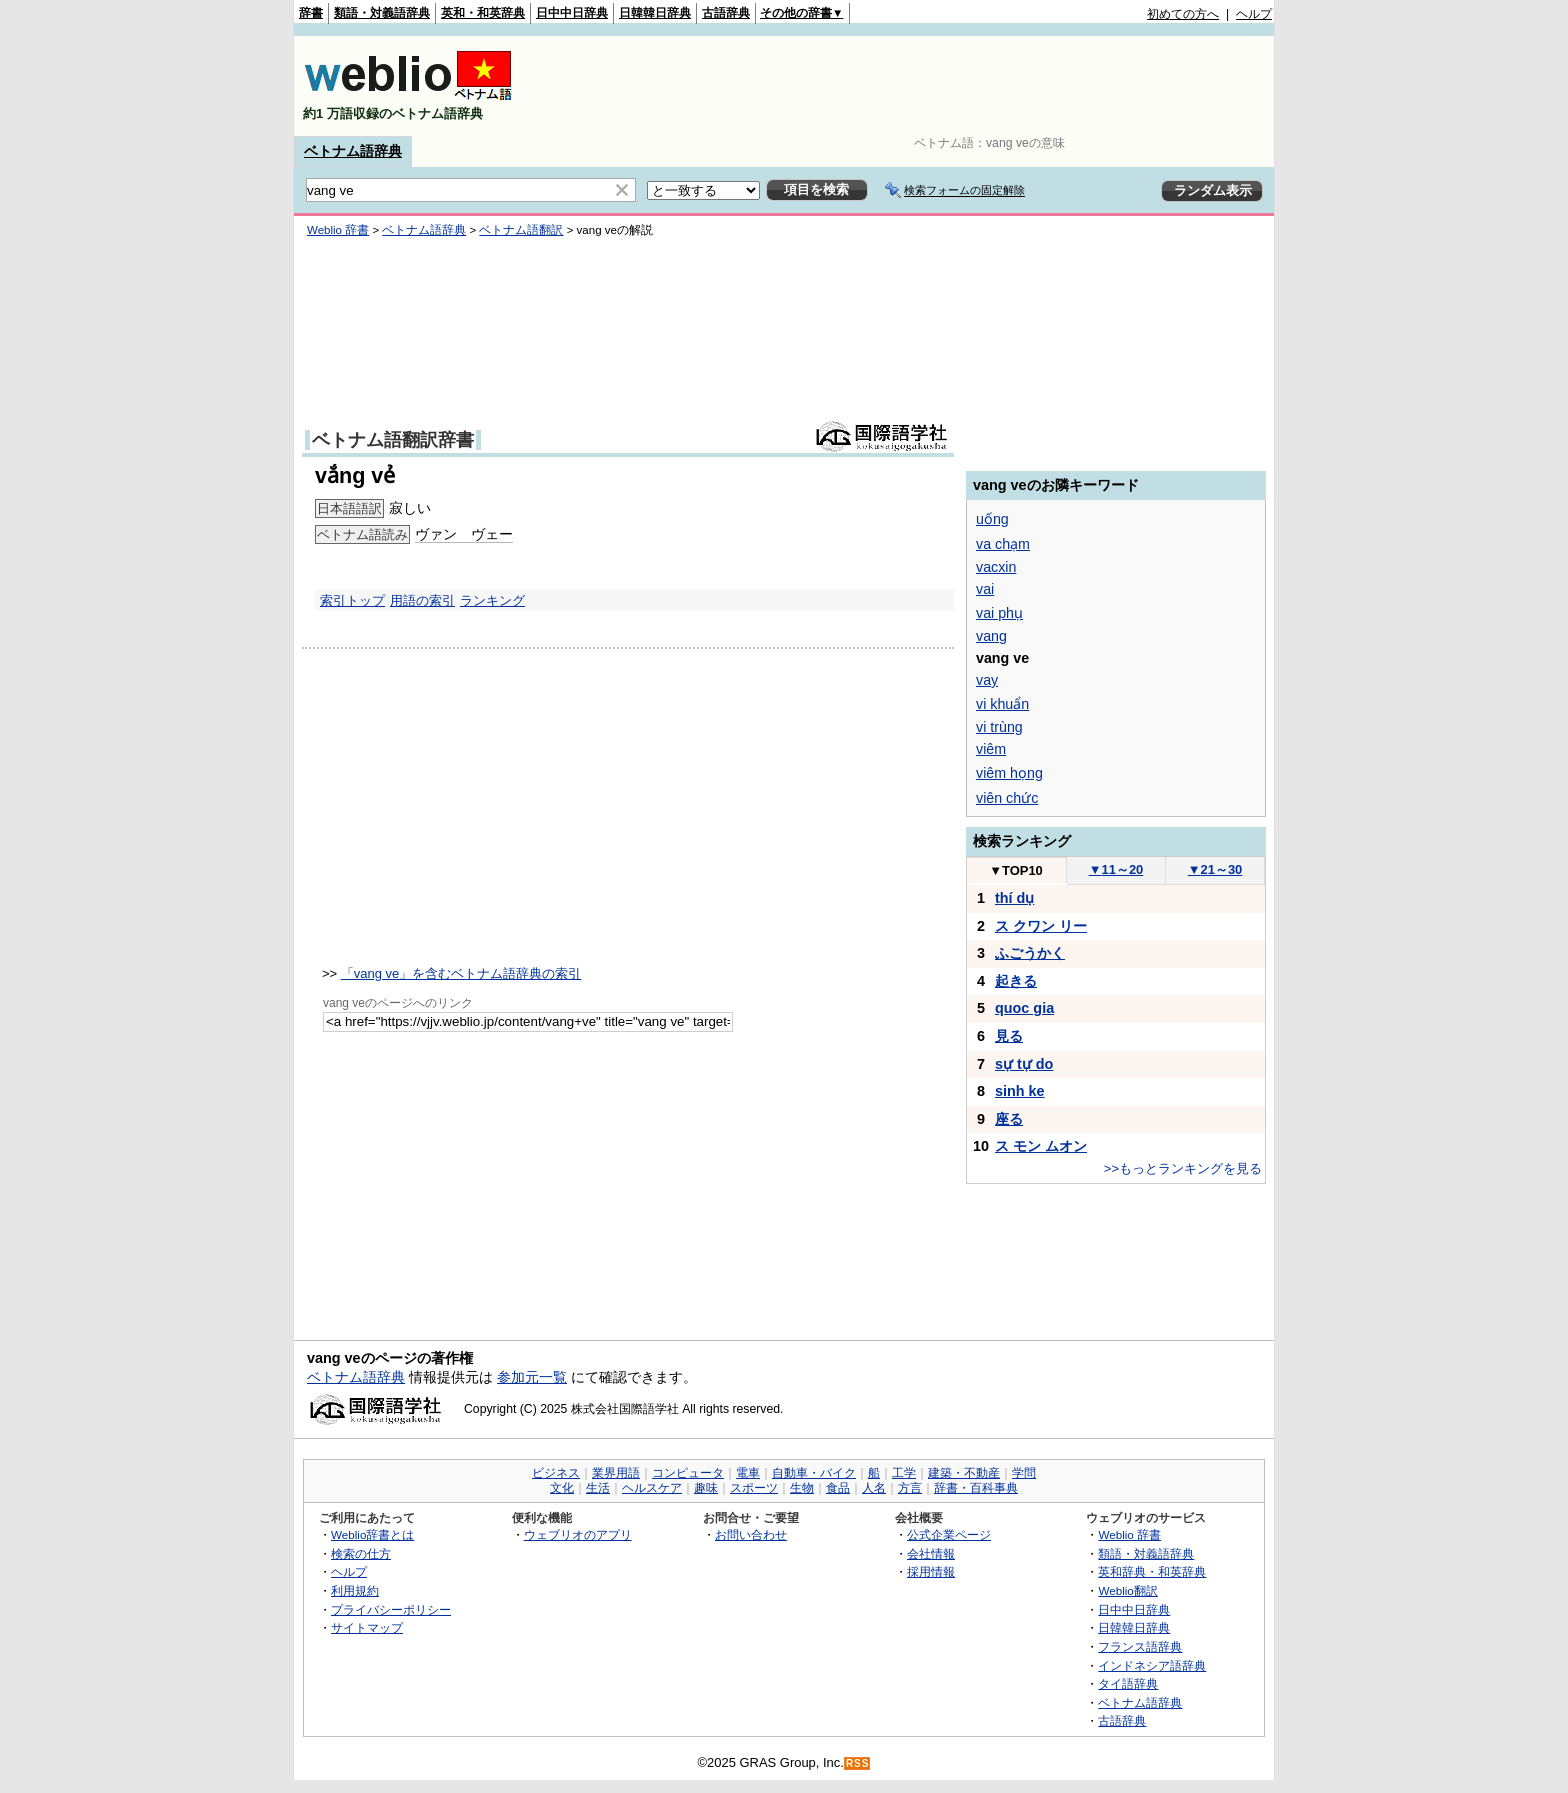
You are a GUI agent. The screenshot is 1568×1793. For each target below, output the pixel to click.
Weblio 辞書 (338, 230)
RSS (858, 1763)
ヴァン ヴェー (464, 534)
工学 (904, 1473)
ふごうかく (1030, 953)
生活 (598, 1488)
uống (992, 519)
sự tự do (1024, 1064)
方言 (910, 1488)
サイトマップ (367, 1627)
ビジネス (556, 1473)
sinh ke (1020, 1091)
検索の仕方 (361, 1553)
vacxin (996, 567)
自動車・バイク (814, 1473)
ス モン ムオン (1041, 1146)
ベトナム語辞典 (353, 151)
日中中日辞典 (572, 13)
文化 (562, 1488)
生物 (802, 1488)
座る (1009, 1119)
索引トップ (352, 600)
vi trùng (999, 727)
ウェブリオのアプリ (578, 1534)
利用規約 (355, 1590)
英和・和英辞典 (483, 13)
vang (991, 636)
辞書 (311, 13)
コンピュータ (688, 1473)
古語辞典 (726, 13)
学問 (1024, 1473)
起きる (1016, 981)
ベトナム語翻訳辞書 (393, 440)
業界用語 (616, 1473)
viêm (991, 749)
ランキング (492, 600)
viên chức (1007, 798)
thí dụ (1014, 898)
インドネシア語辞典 (1152, 1665)
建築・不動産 (964, 1473)
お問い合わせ (751, 1534)
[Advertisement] (908, 86)
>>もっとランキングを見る (1183, 1168)
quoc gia (1024, 1008)
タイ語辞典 (1128, 1683)
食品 (838, 1488)
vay (987, 680)
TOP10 (1016, 870)
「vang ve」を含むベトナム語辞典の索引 (461, 973)
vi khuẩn (1002, 704)
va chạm (1003, 544)
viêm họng (1009, 773)
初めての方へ (1183, 14)
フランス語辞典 (1140, 1646)
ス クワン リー (1041, 926)
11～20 (1116, 869)
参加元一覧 (532, 1377)
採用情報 (931, 1571)
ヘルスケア (652, 1488)
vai (985, 589)
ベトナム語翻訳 (521, 230)
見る (1009, 1036)
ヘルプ (1254, 14)
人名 (874, 1488)
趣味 (706, 1488)
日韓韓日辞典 (655, 13)
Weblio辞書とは (372, 1534)
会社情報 (931, 1553)
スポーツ (754, 1488)
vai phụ (999, 613)
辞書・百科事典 (976, 1488)
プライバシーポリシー (391, 1609)
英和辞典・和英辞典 (1152, 1571)
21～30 (1215, 869)
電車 (748, 1473)
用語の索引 (422, 600)
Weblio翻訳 (1127, 1590)
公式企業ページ (949, 1534)
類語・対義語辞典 (382, 13)
